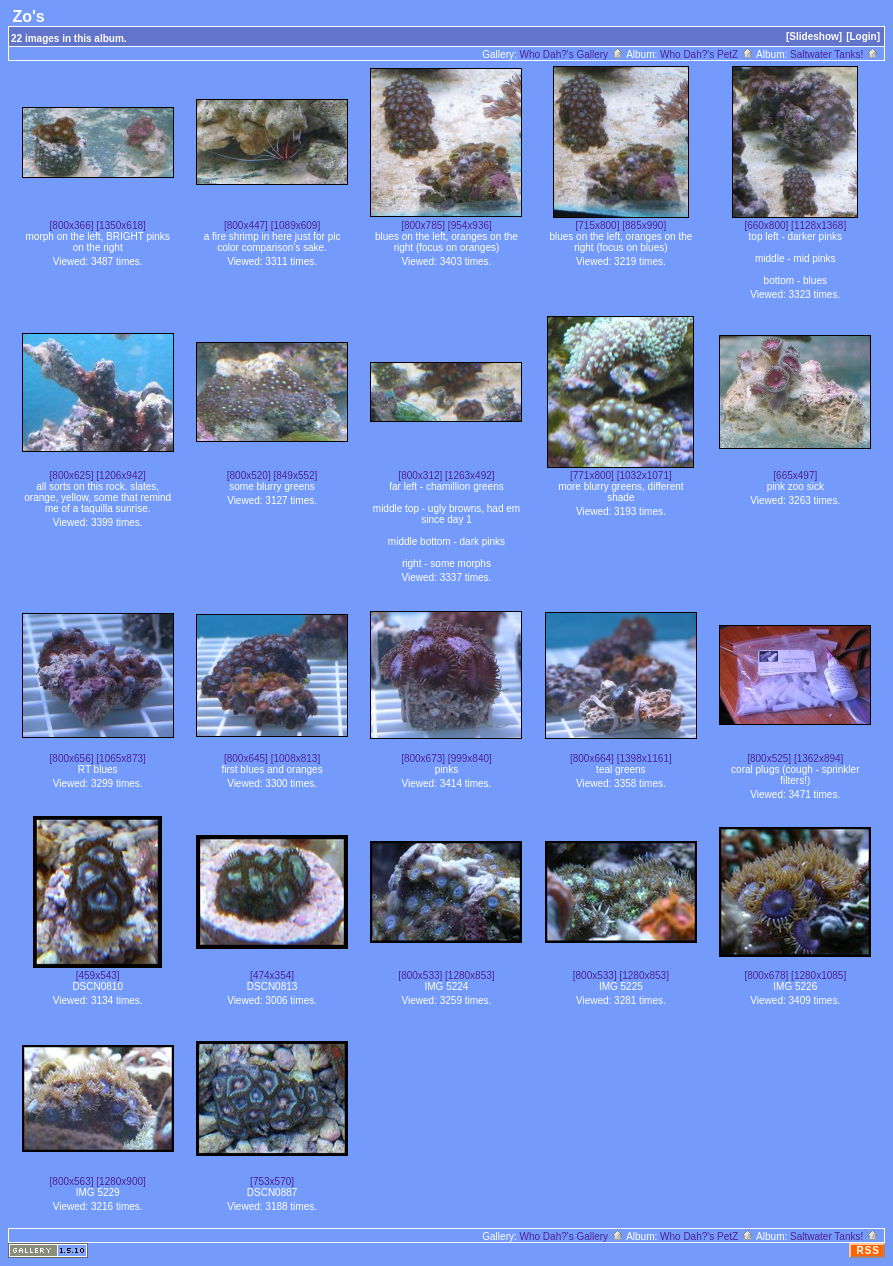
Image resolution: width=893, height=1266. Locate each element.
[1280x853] (470, 975)
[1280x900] (121, 1181)
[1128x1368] (818, 225)
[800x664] (592, 758)
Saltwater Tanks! (834, 54)
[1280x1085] (818, 975)
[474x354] (272, 975)
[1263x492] (470, 475)
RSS (868, 1250)
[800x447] (246, 225)
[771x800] (592, 475)
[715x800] (598, 225)
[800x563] (72, 1181)
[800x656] (72, 758)
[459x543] (98, 975)
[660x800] (766, 225)
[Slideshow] (814, 36)
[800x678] (766, 975)
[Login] (863, 36)
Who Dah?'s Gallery (572, 54)
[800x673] (423, 758)
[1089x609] (296, 225)
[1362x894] (819, 758)
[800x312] (420, 475)
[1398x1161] (644, 758)
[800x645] (246, 758)
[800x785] (423, 225)
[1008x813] (296, 758)
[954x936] (470, 225)
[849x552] (295, 475)
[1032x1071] (644, 475)
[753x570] (272, 1181)
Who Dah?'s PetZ (707, 54)
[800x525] (769, 758)
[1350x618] (121, 225)
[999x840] (470, 758)
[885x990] (644, 225)
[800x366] (72, 225)
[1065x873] (121, 758)
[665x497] (795, 475)
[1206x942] (121, 475)
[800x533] (420, 975)
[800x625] (72, 475)
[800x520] (249, 475)
